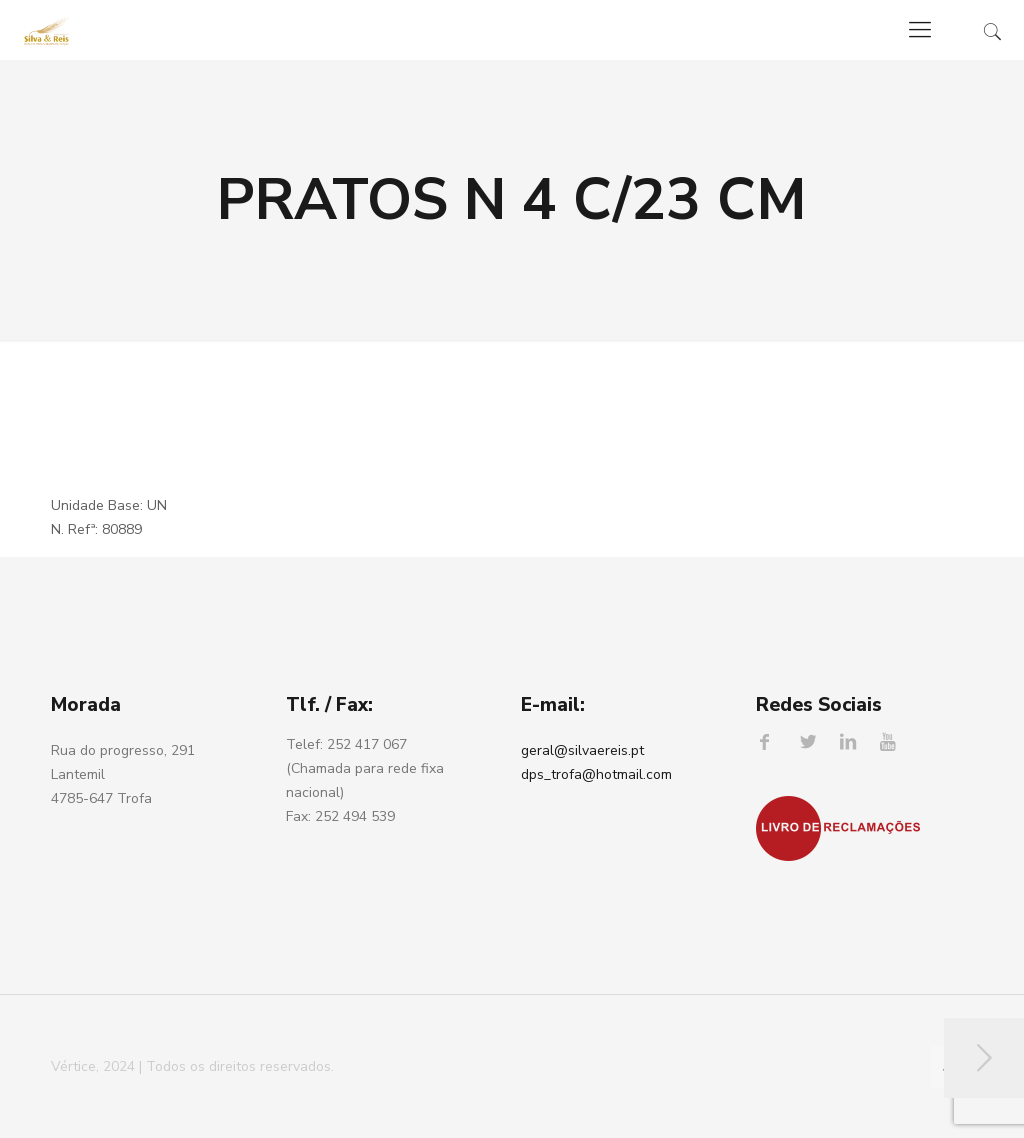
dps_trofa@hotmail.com (596, 774)
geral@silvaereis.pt (582, 750)
